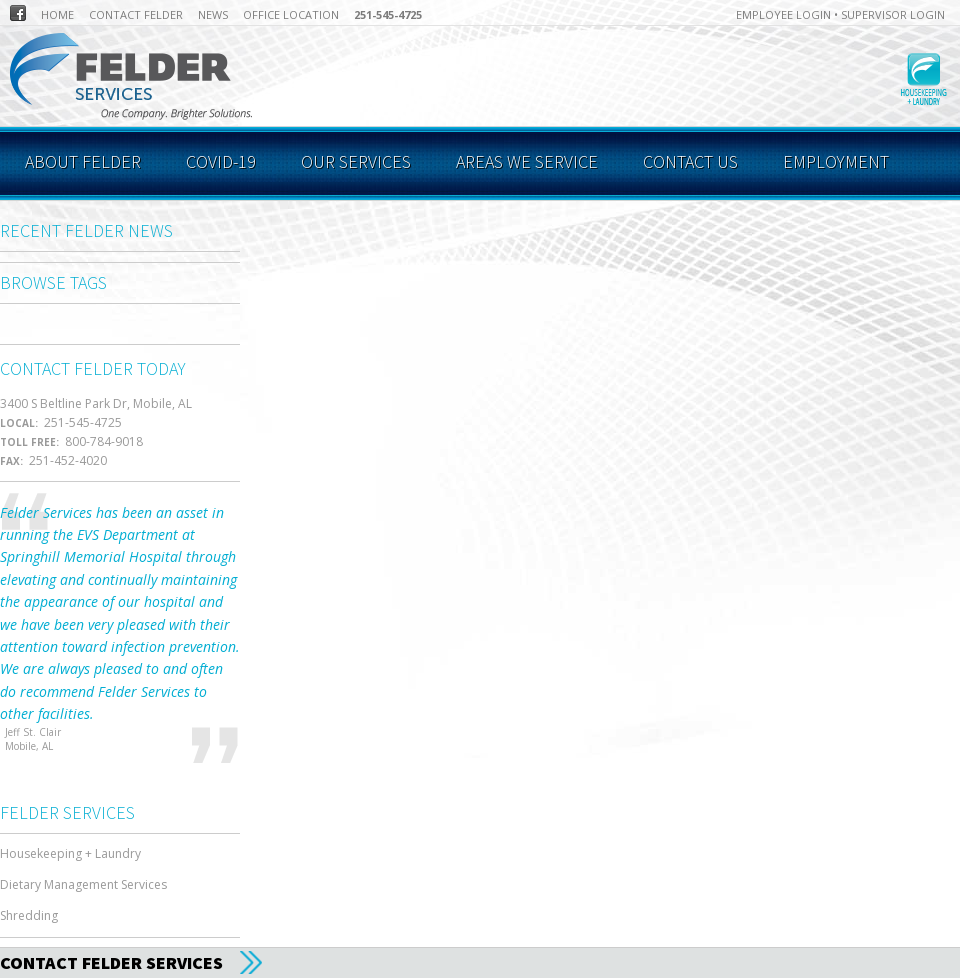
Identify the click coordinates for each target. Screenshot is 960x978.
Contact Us (690, 162)
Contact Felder (136, 14)
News (213, 14)
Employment (836, 162)
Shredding (29, 915)
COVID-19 (221, 162)
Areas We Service (527, 162)
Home (57, 14)
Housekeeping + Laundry (70, 853)
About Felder (83, 162)
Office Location (291, 14)
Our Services (356, 162)
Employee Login (783, 14)
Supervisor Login (893, 14)
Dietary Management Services (83, 884)
